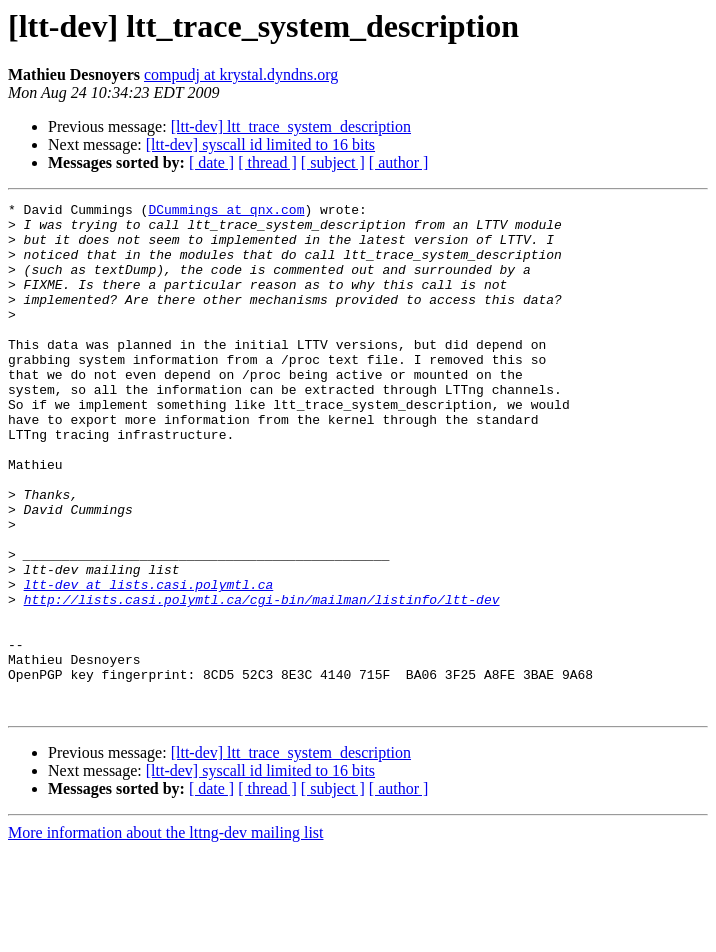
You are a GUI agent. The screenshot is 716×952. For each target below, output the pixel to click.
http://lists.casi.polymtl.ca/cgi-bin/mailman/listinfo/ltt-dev (262, 680)
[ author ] (399, 162)
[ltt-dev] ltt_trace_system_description (291, 126)
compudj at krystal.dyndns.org (241, 74)
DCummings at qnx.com (226, 212)
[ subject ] (333, 162)
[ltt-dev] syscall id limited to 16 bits (260, 144)
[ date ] (211, 162)
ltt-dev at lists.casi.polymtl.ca (149, 662)
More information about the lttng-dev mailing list (166, 934)
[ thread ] (267, 162)
